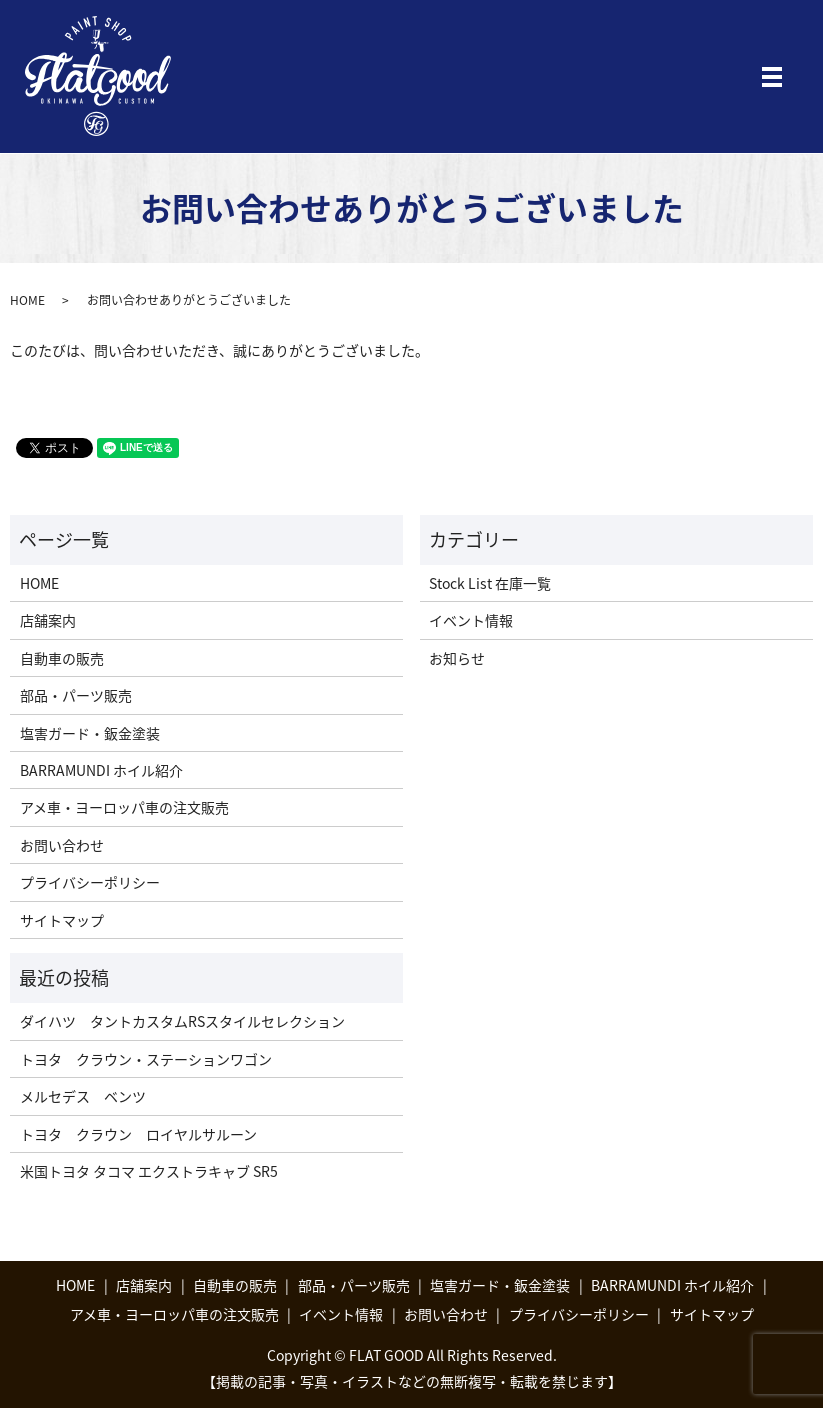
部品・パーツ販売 (76, 695)
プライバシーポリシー (90, 882)
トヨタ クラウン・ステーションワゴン (146, 1059)
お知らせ (457, 658)
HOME (27, 300)
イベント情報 (471, 620)
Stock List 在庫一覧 (490, 583)
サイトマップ (62, 920)
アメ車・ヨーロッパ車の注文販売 (124, 807)
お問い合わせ (62, 845)
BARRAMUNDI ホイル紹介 (101, 770)
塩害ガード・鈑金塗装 (90, 733)
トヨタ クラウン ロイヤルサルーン (138, 1134)
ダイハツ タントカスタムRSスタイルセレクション (182, 1021)
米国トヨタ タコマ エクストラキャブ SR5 (149, 1171)
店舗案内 (48, 620)
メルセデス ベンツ (83, 1096)
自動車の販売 (62, 658)
